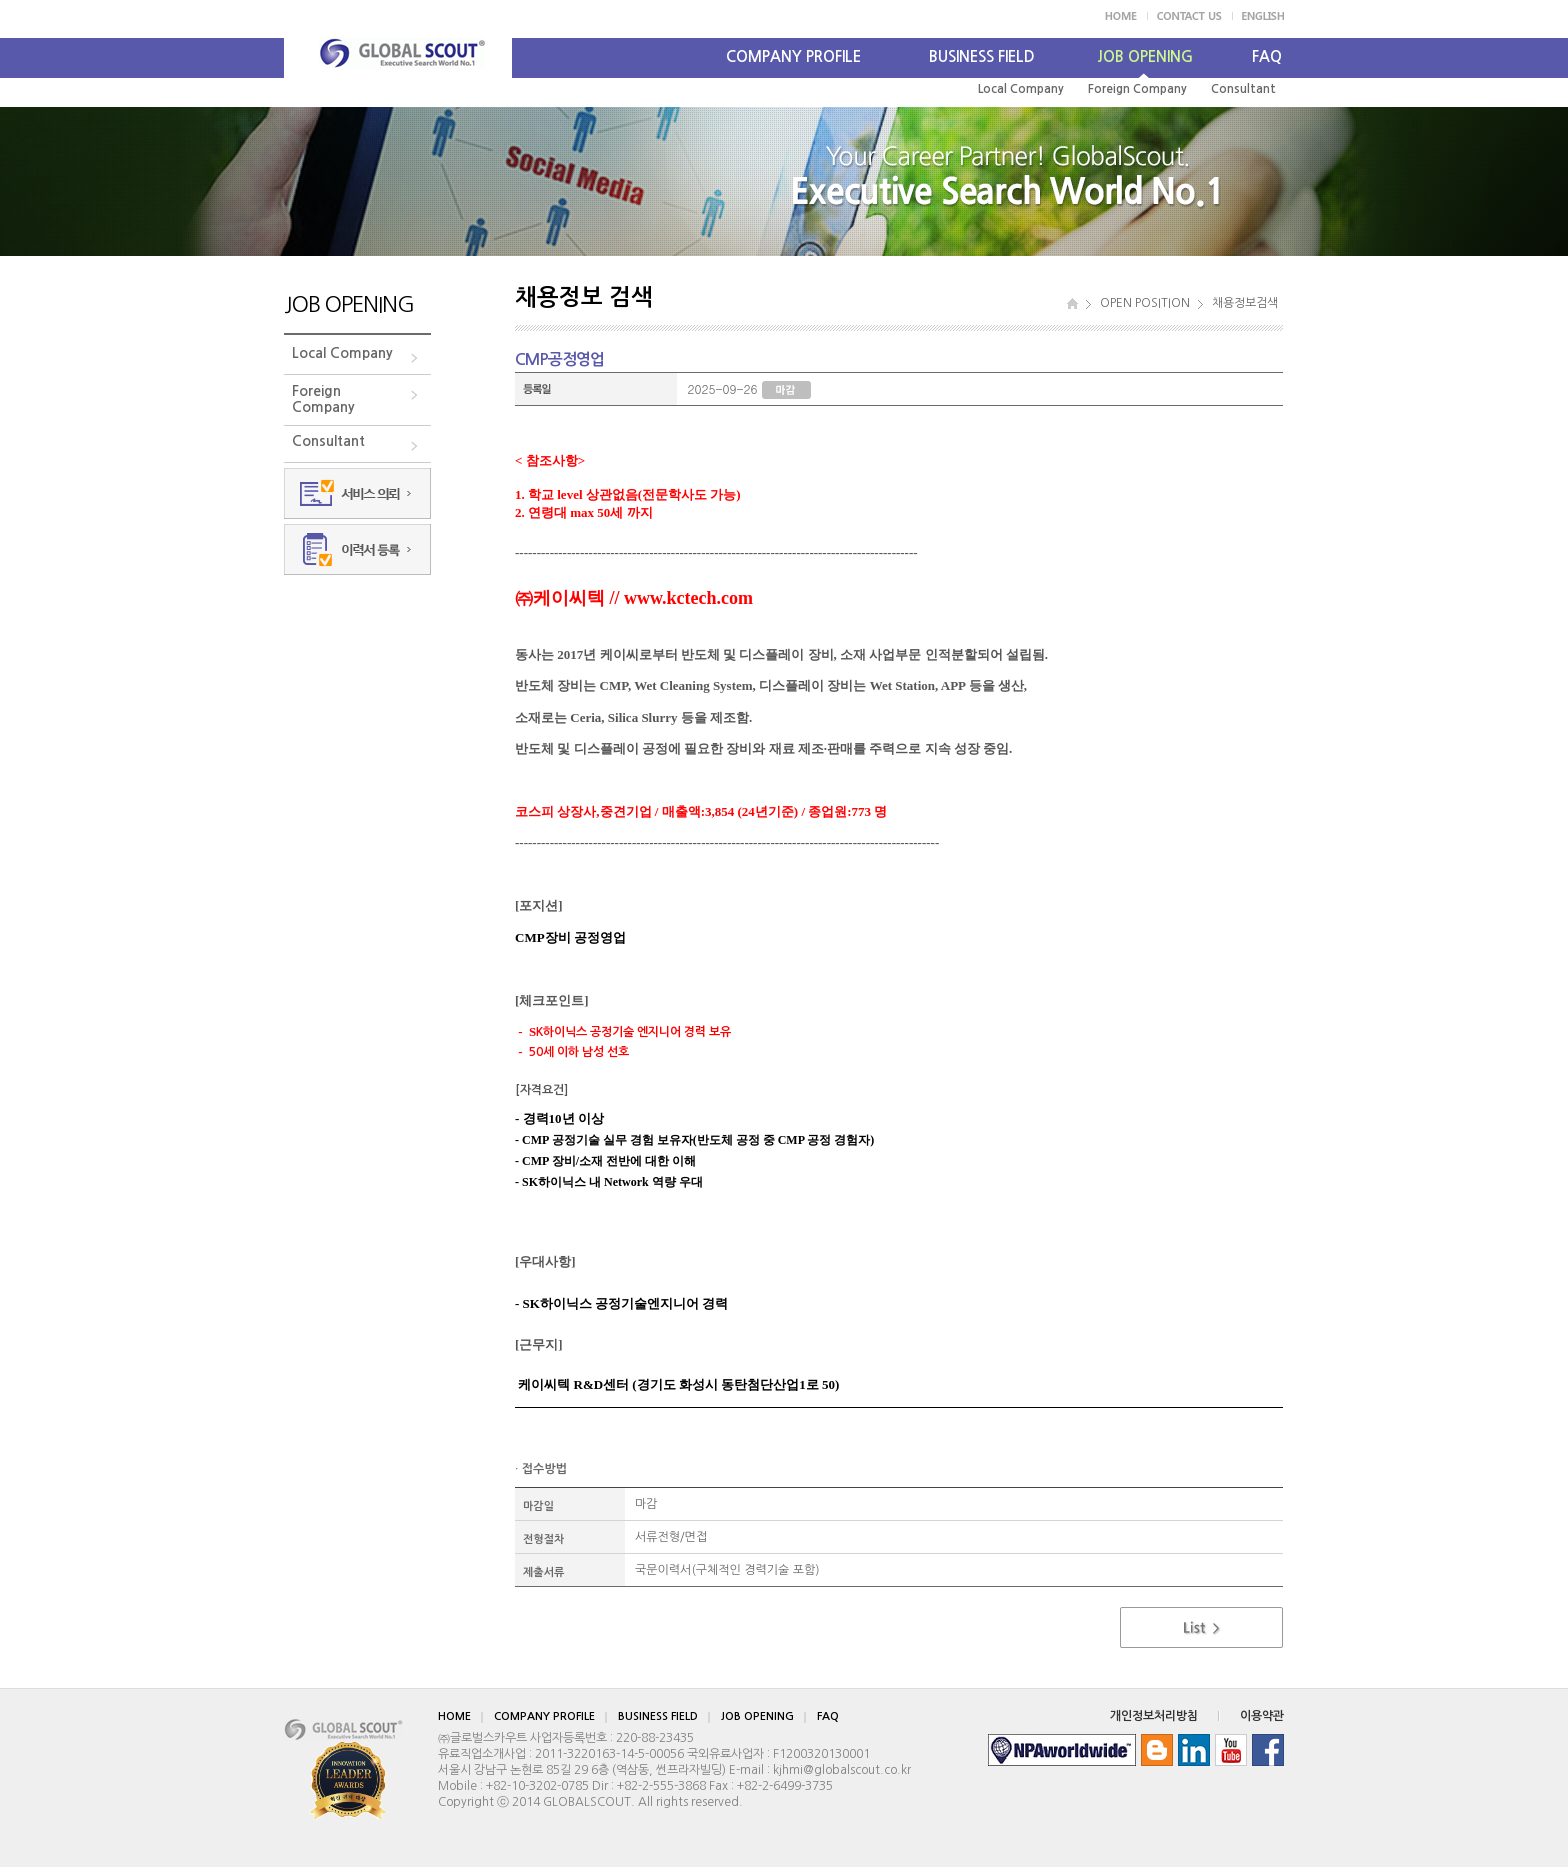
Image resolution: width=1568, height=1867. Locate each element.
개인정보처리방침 (1154, 1716)
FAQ (1267, 56)
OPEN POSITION (1145, 303)
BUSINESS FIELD (982, 56)
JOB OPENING (1145, 56)
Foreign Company (1137, 89)
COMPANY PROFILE (793, 56)
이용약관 (1262, 1716)
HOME (454, 1716)
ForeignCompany (323, 399)
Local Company (1021, 89)
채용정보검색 (1245, 303)
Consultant (1243, 89)
